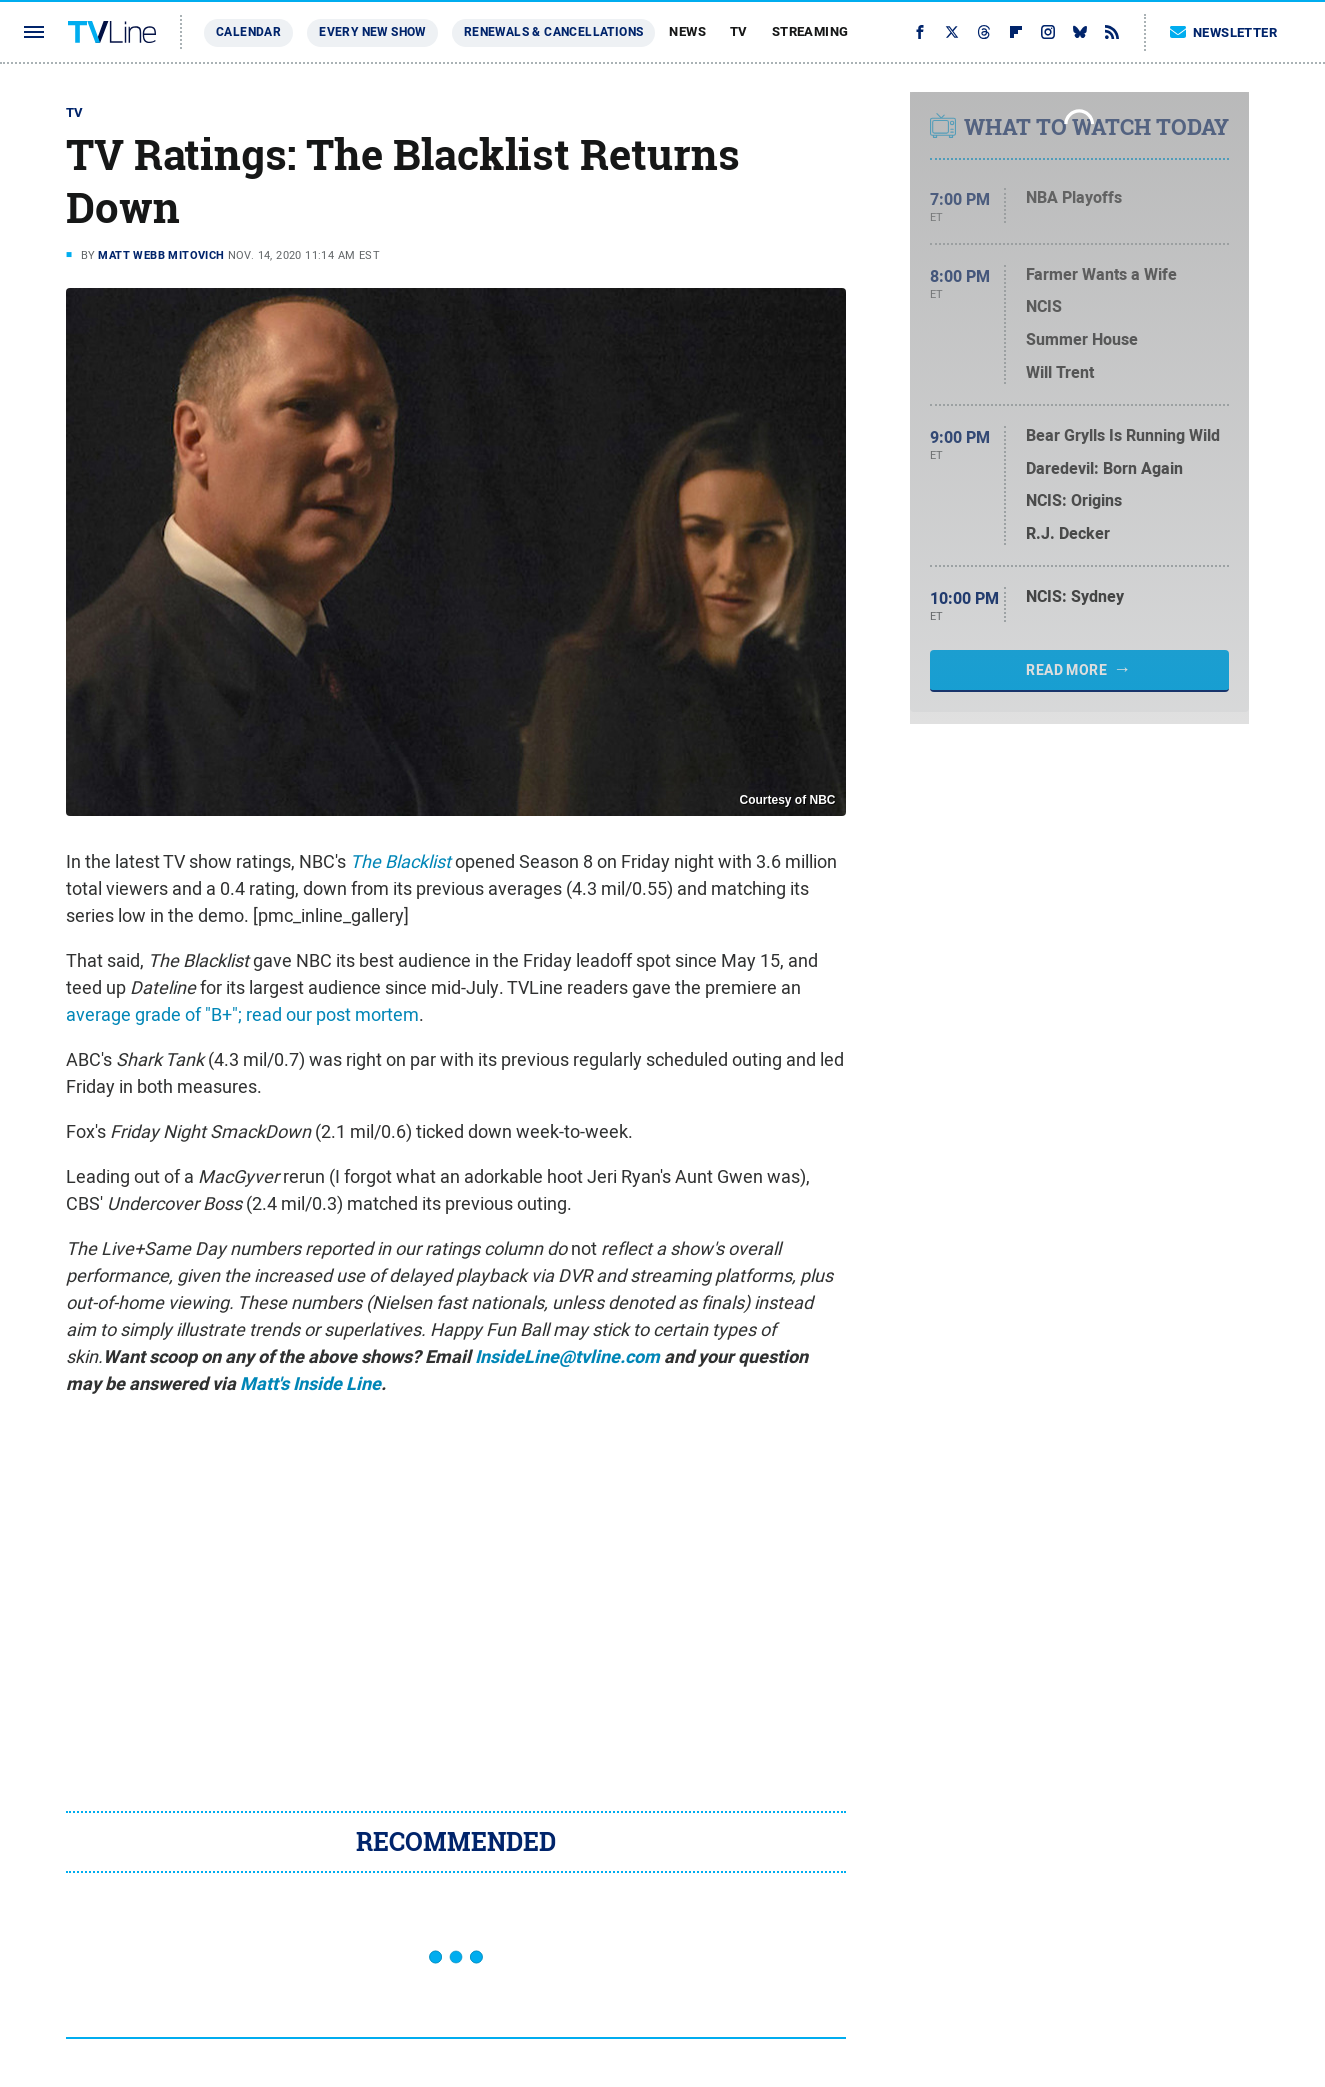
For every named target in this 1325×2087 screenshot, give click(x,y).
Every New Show (372, 32)
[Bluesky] (1080, 32)
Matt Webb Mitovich (161, 255)
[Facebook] (920, 32)
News (687, 31)
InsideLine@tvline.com (567, 1357)
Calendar (248, 32)
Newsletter (1224, 32)
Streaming (810, 31)
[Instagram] (1048, 32)
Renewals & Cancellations (554, 32)
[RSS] (1112, 32)
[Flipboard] (1016, 32)
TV (739, 31)
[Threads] (984, 32)
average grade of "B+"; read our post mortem (242, 1014)
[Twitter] (952, 32)
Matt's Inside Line (310, 1384)
